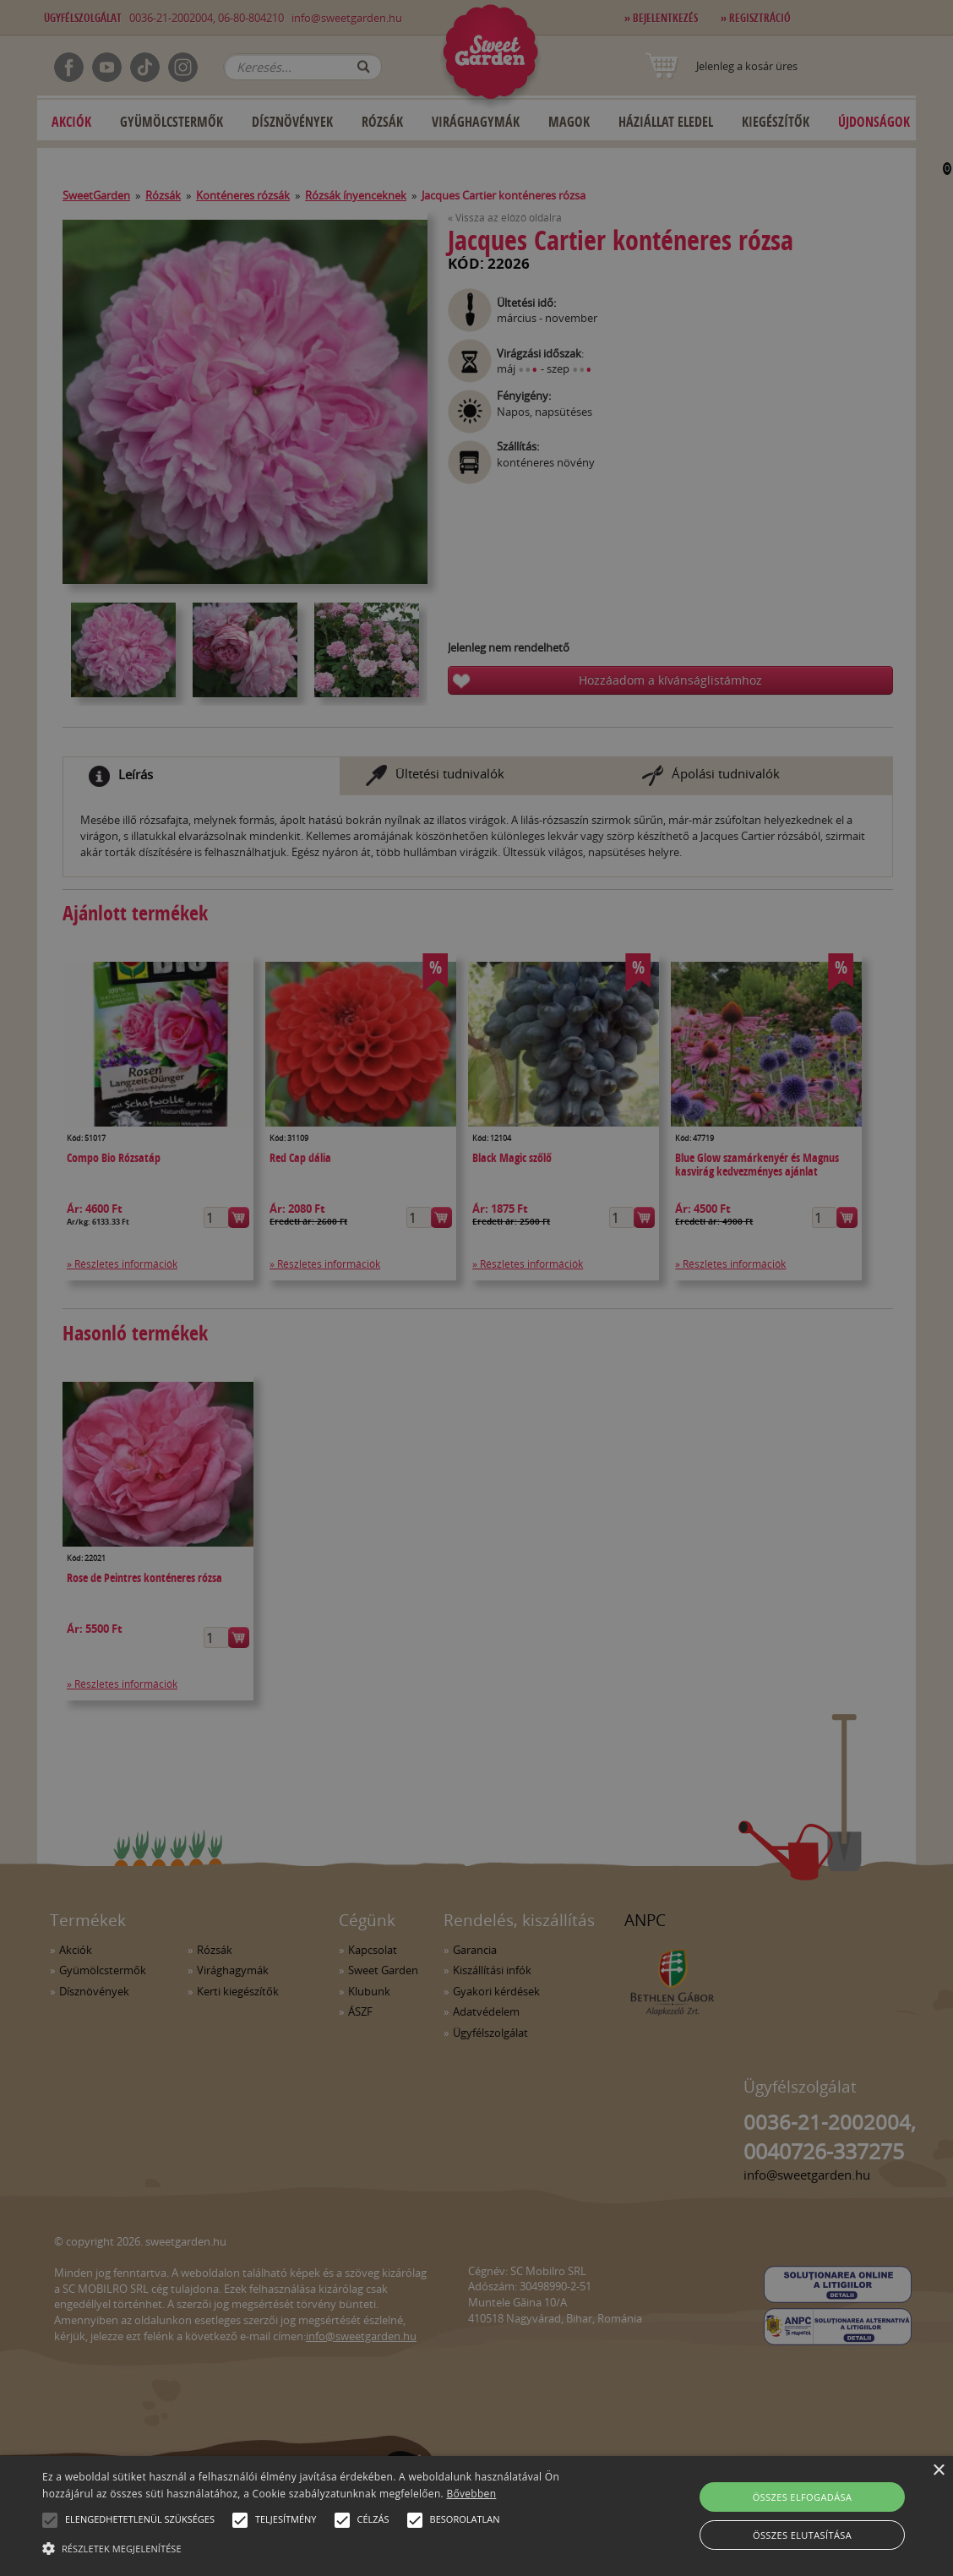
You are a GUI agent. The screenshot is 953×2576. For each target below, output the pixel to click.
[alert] (476, 1288)
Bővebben (471, 2493)
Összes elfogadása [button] (802, 2497)
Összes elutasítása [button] (802, 2535)
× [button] (938, 2470)
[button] (50, 2520)
